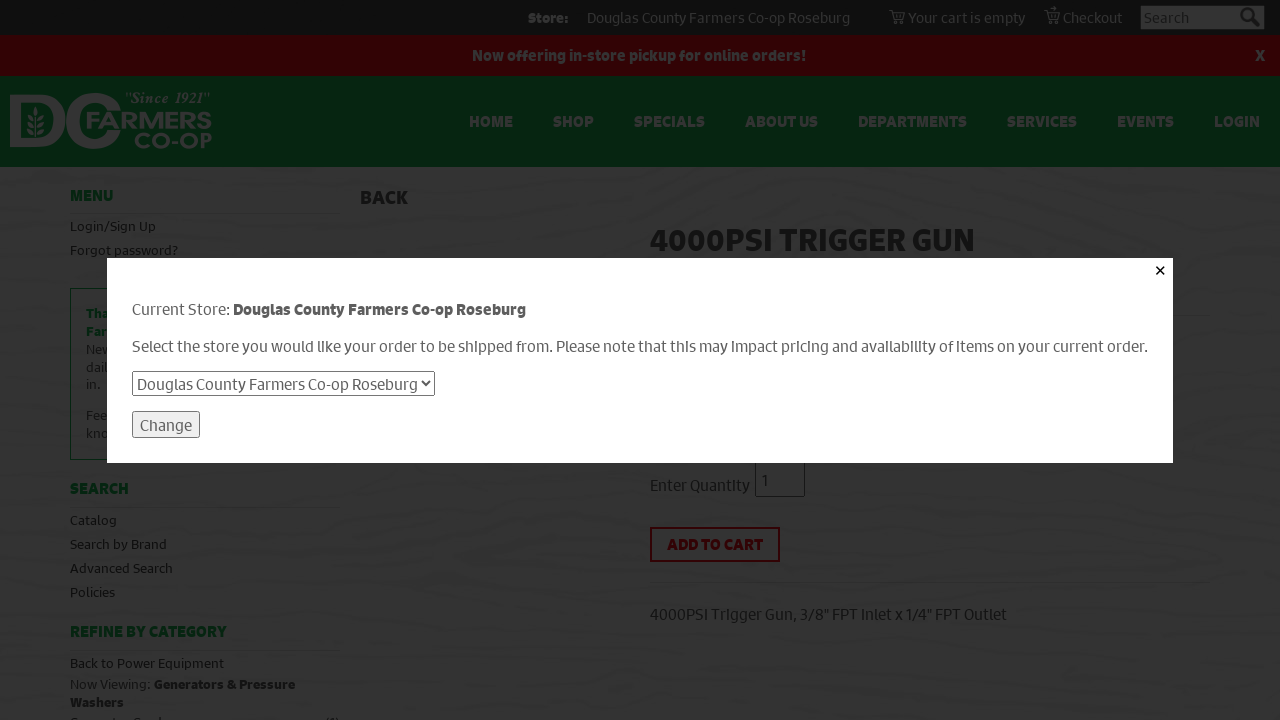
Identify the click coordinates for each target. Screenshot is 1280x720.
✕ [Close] (1160, 270)
